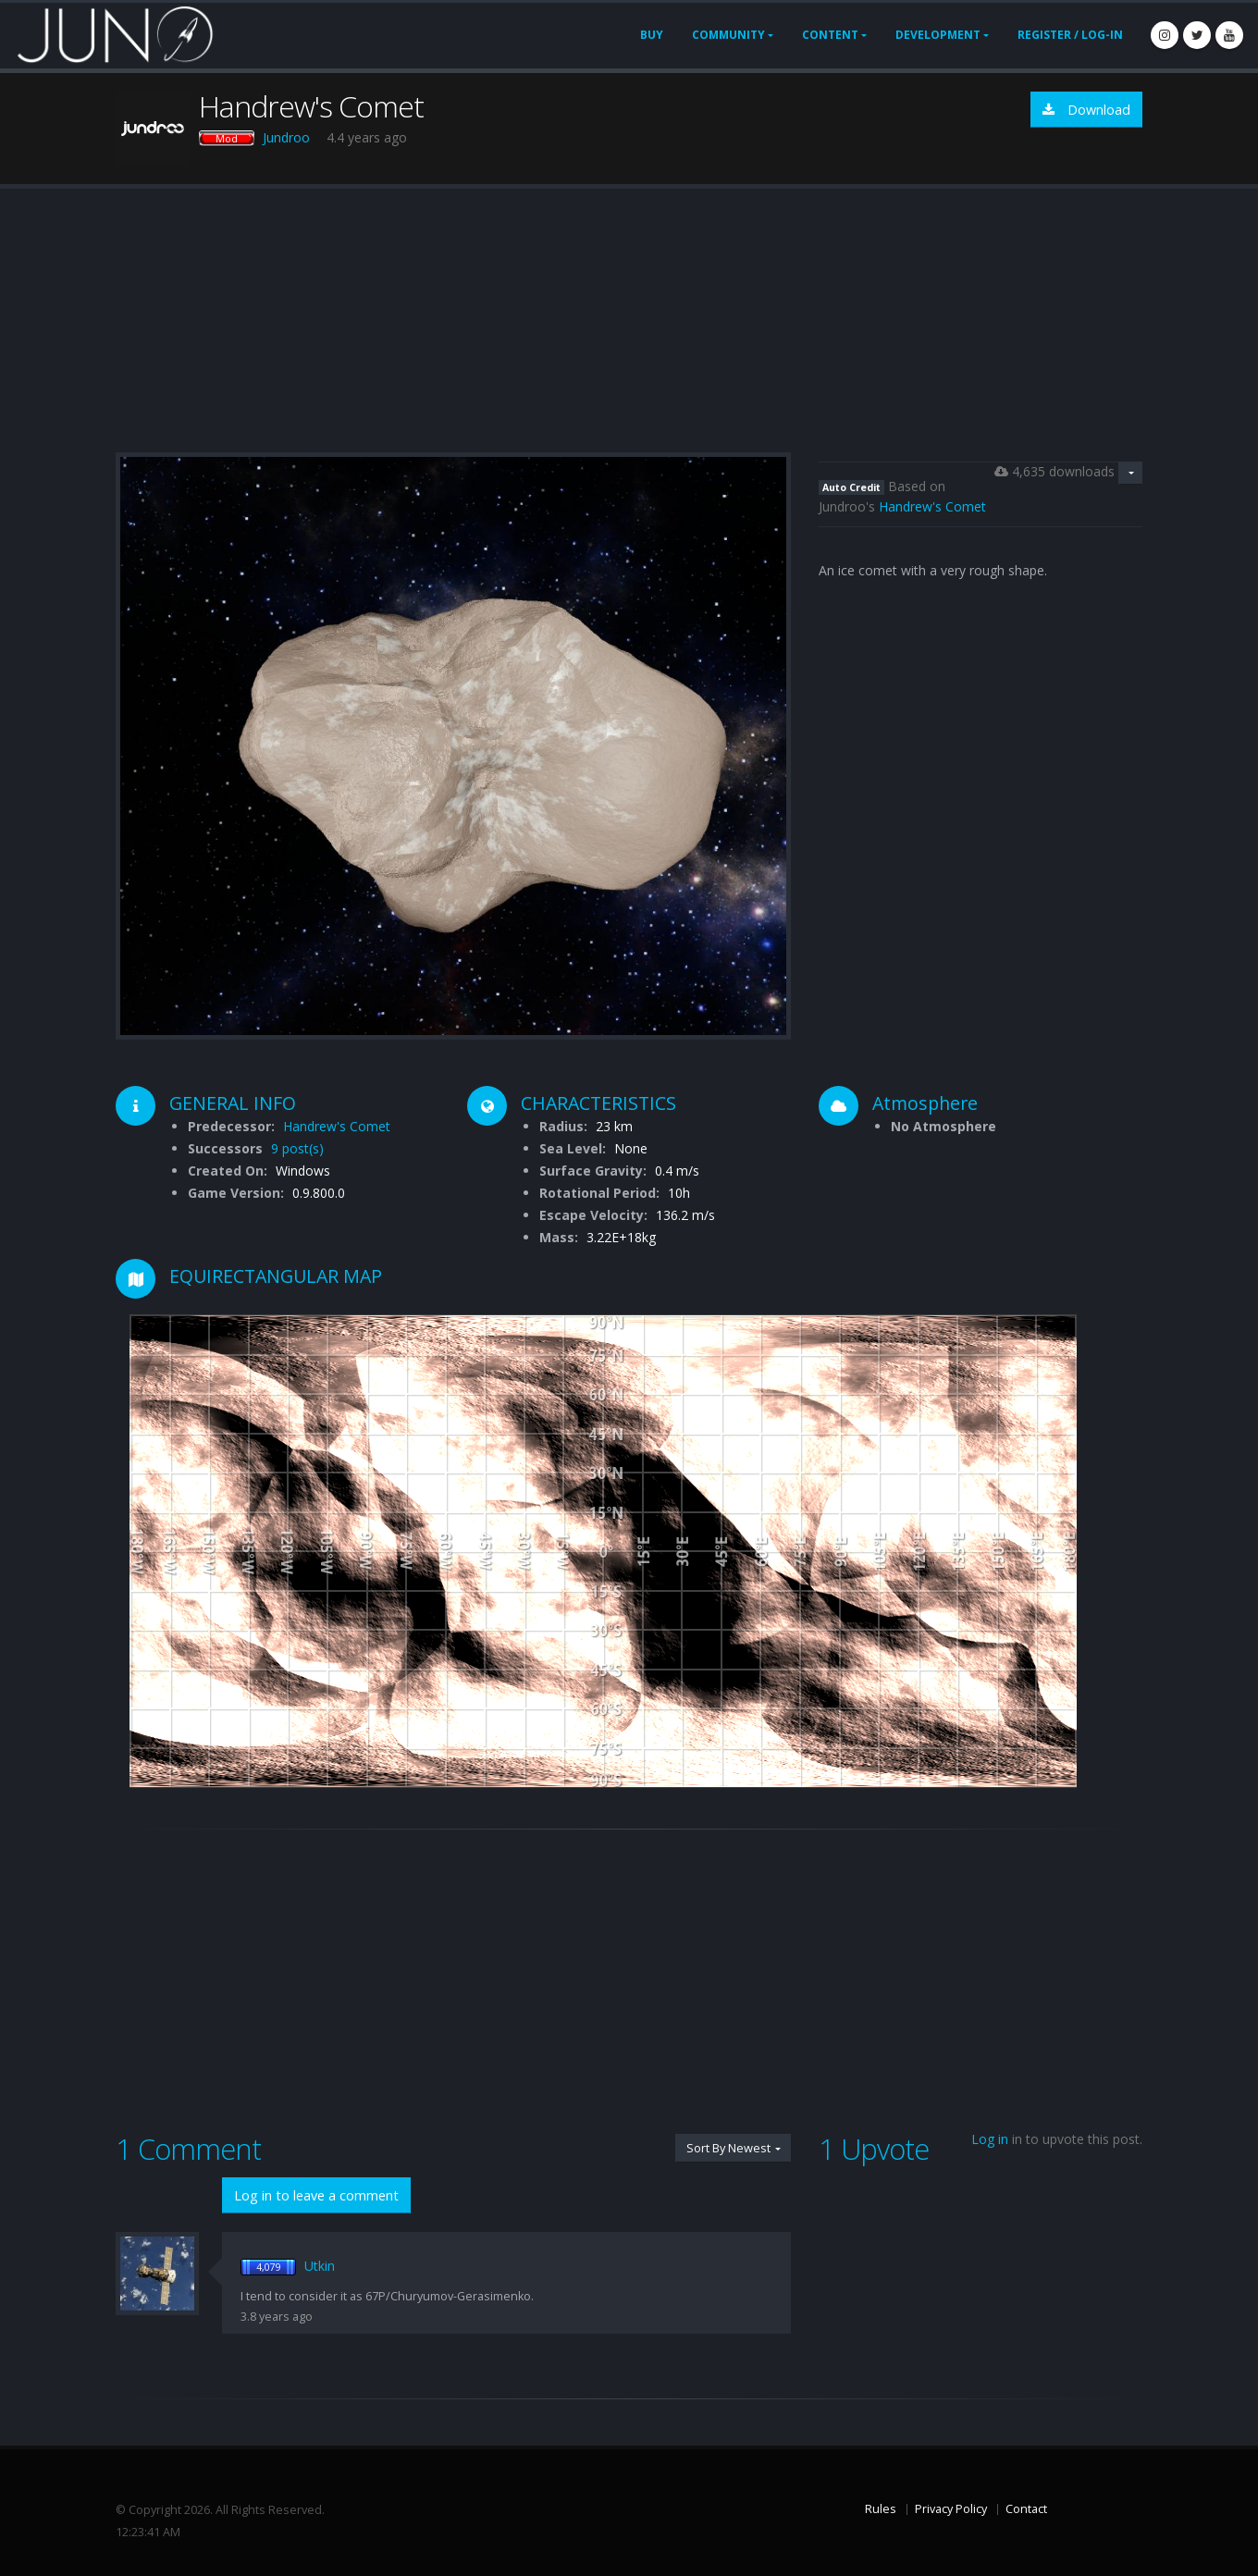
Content (830, 35)
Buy (651, 35)
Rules (880, 2509)
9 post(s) (297, 1148)
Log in (989, 2139)
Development (937, 35)
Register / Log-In (1070, 35)
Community (728, 35)
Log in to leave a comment (316, 2195)
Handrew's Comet (932, 506)
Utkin (319, 2265)
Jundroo (286, 137)
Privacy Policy (951, 2509)
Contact (1026, 2509)
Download (1086, 109)
